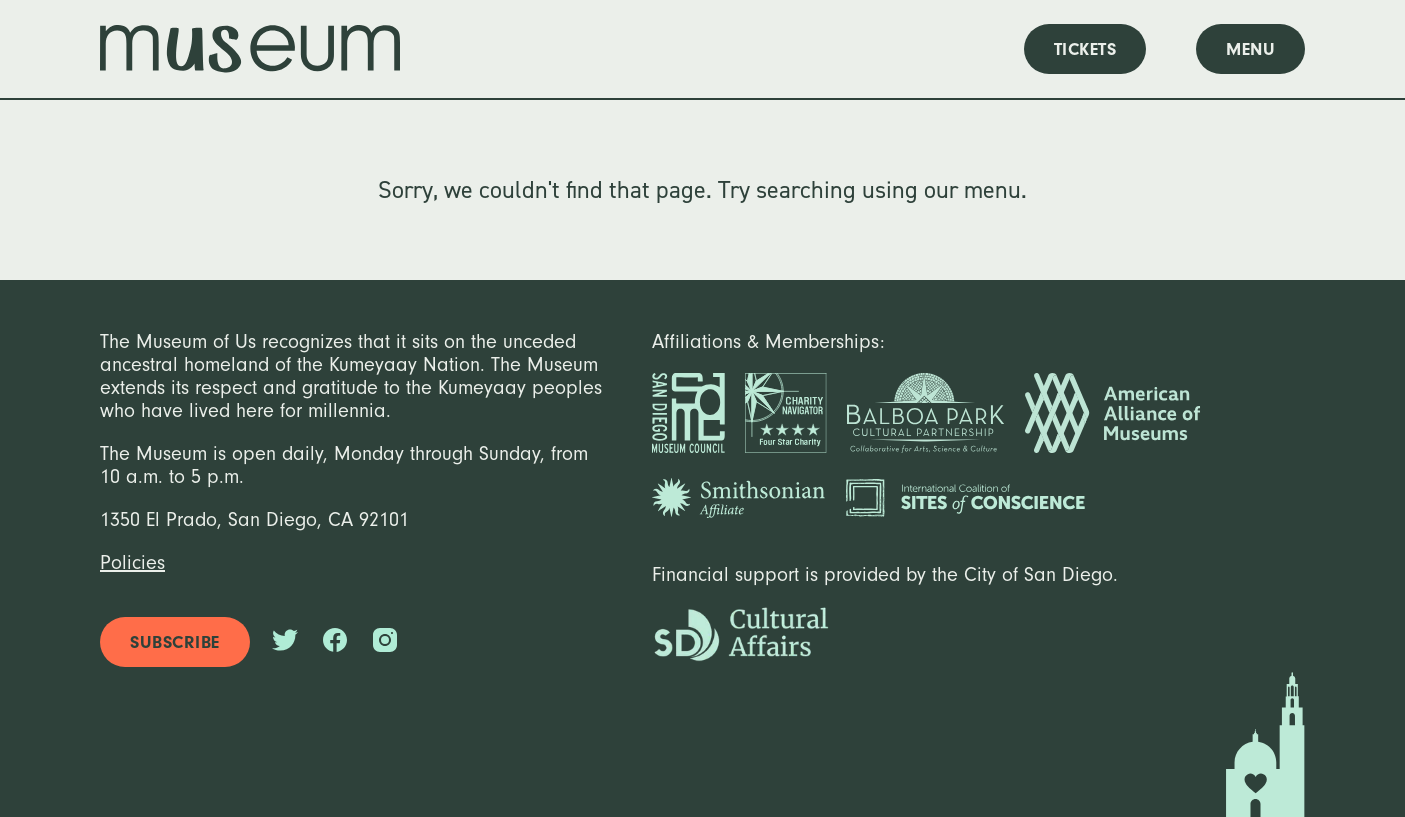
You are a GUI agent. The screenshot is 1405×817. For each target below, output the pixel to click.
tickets (1085, 49)
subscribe (175, 642)
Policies (132, 562)
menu (1250, 49)
